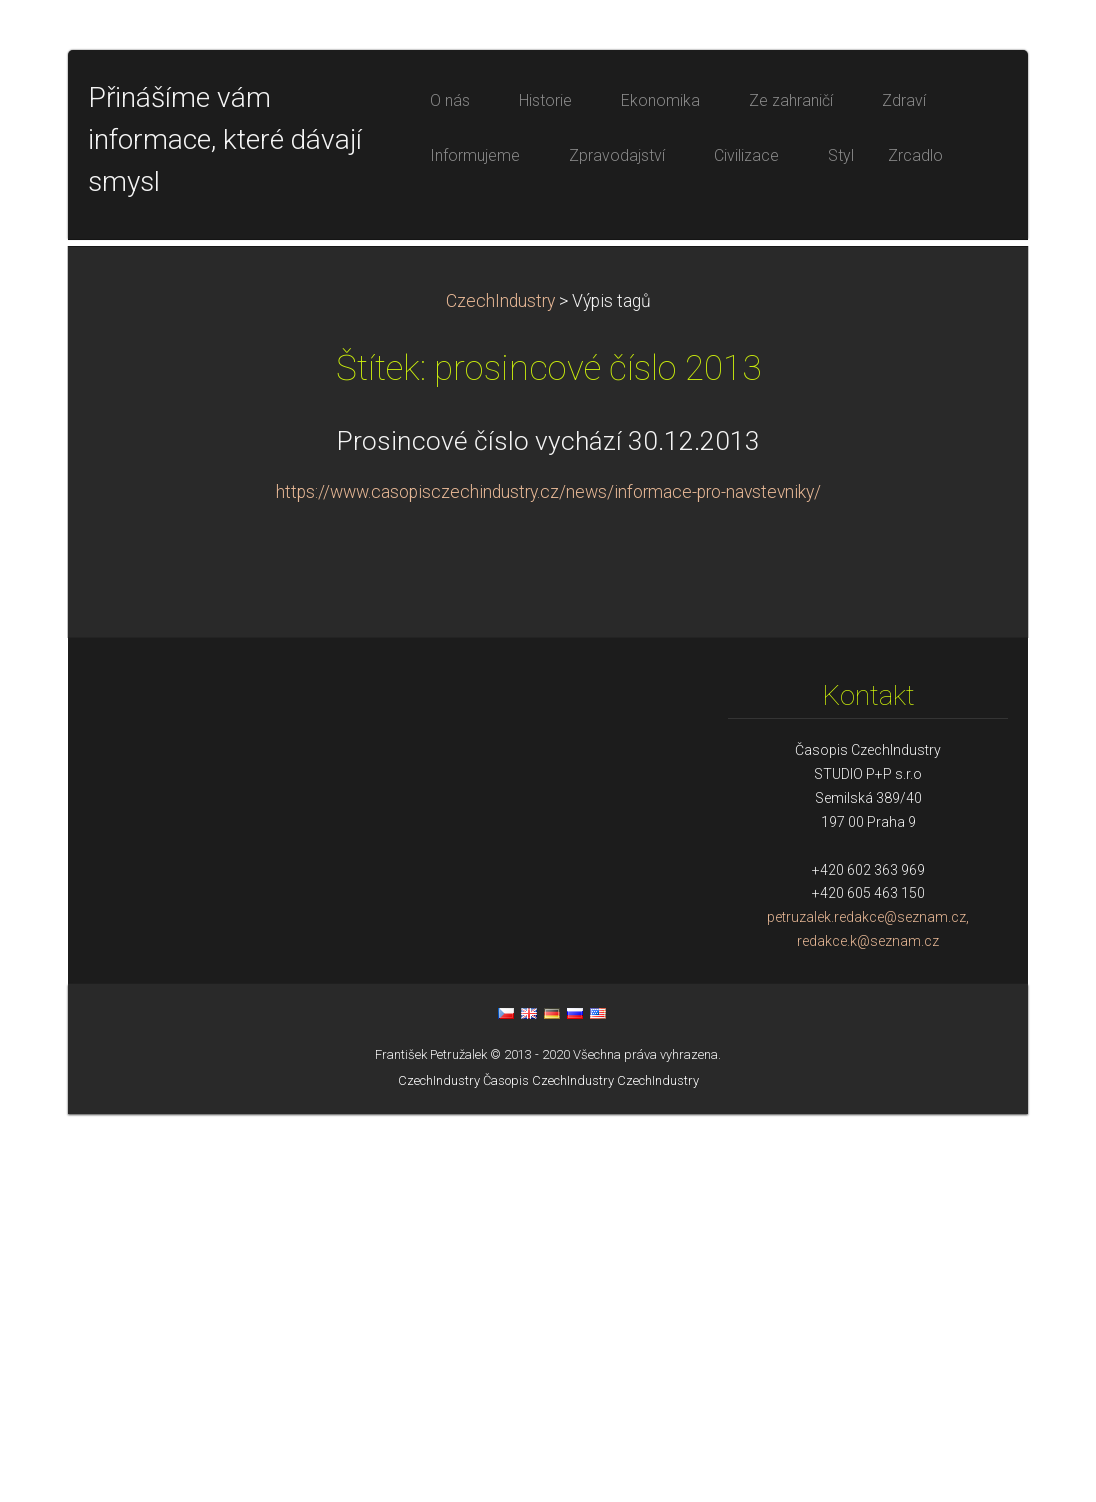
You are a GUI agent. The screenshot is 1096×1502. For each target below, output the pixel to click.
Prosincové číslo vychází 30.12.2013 (548, 829)
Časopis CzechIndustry (548, 1468)
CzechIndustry (500, 689)
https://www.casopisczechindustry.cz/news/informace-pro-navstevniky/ (548, 880)
